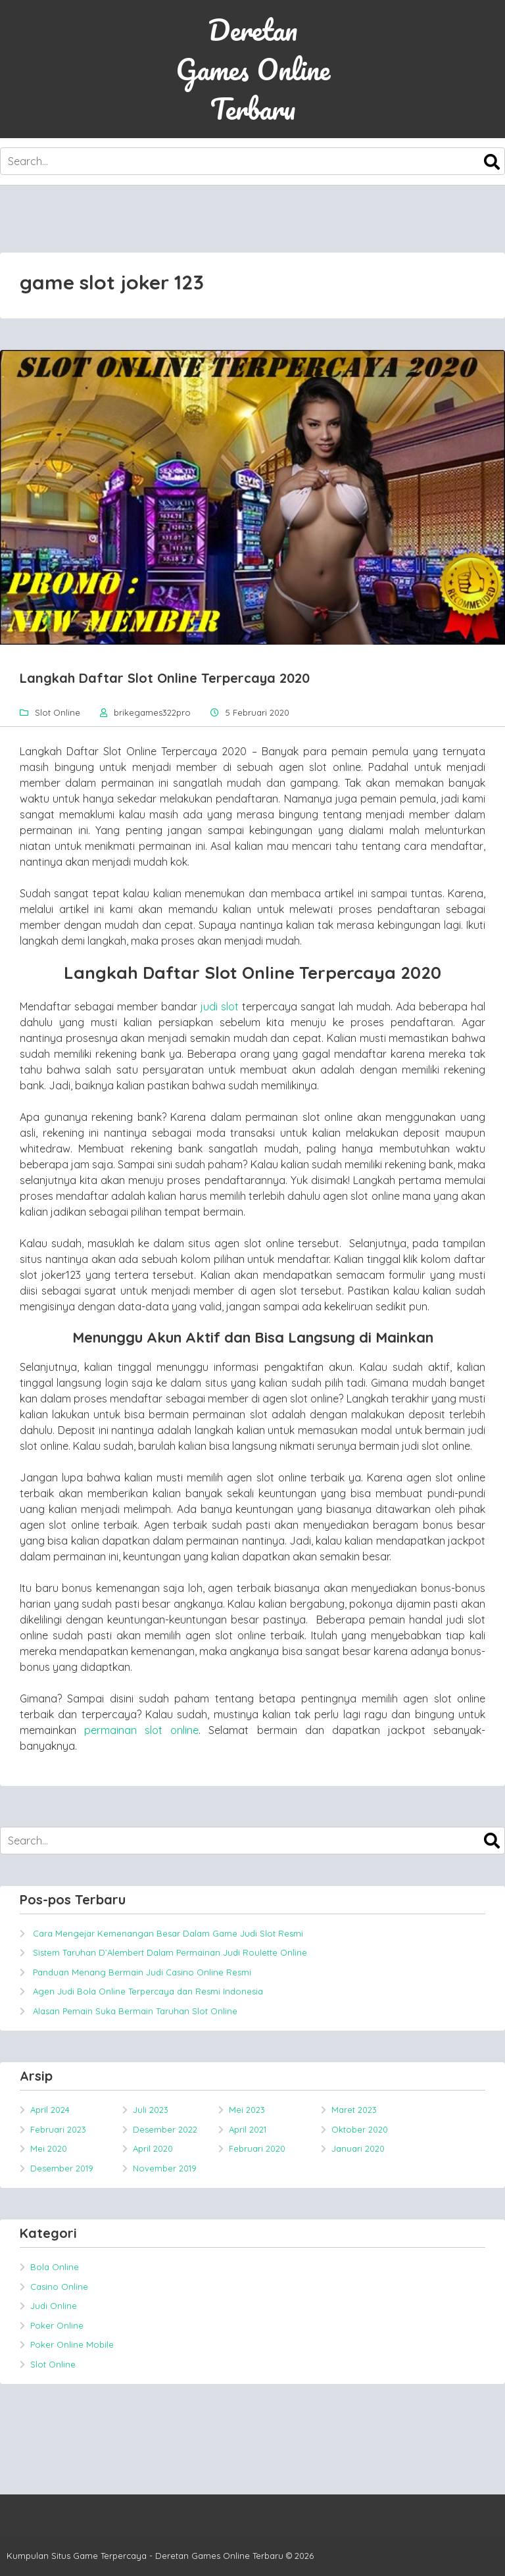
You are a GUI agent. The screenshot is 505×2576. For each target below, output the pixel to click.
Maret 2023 (354, 2109)
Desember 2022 (165, 2129)
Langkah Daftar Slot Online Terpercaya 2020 (165, 678)
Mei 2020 (48, 2148)
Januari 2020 (358, 2148)
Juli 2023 (150, 2109)
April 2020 (153, 2148)
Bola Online (54, 2267)
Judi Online (53, 2305)
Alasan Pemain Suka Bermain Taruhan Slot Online (135, 2011)
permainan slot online (141, 1730)
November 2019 (165, 2168)
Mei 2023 (247, 2109)
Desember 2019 (61, 2168)
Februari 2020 (257, 2148)
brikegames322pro (152, 712)
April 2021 (247, 2129)
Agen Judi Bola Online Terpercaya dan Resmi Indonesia (148, 1991)
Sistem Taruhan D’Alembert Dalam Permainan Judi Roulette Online (170, 1952)
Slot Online (57, 712)
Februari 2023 (58, 2129)
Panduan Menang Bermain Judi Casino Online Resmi (142, 1972)
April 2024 (50, 2109)
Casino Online (59, 2286)
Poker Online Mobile (72, 2344)
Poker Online (57, 2325)
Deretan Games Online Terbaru (253, 69)
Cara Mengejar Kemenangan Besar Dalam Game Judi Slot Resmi (168, 1933)
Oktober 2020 (359, 2129)
